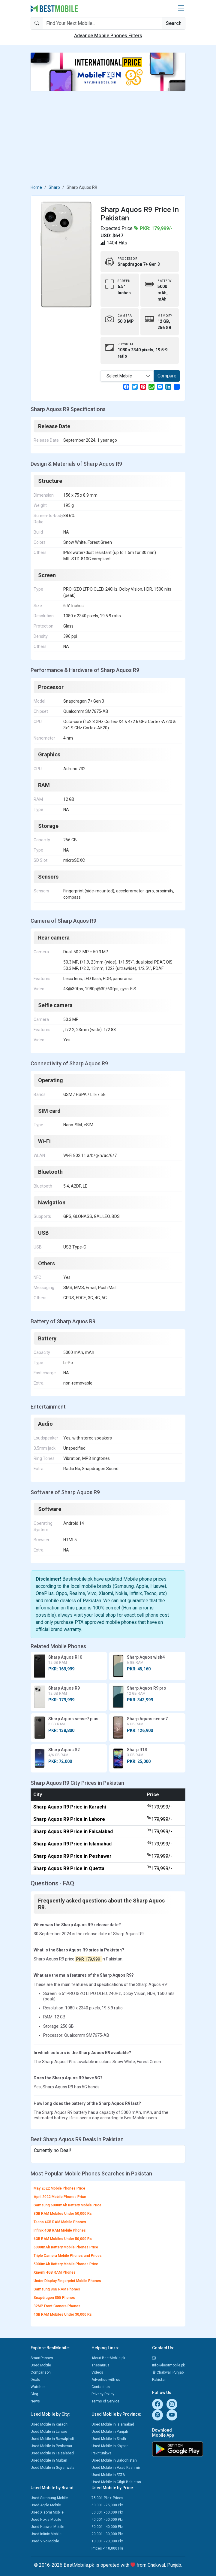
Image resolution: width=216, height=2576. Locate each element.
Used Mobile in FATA (108, 2475)
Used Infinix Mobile (46, 2534)
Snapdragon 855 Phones (54, 2298)
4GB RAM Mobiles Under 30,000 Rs (63, 2314)
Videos (97, 2372)
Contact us (101, 2387)
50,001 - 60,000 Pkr (107, 2512)
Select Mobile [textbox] (119, 376)
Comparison (41, 2372)
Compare (167, 376)
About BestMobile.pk (108, 2358)
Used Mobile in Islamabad (113, 2424)
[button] (180, 8)
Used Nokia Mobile (46, 2519)
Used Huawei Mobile (47, 2527)
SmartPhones (42, 2358)
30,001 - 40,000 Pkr (107, 2527)
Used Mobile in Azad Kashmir (116, 2468)
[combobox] (127, 376)
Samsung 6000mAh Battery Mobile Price (67, 2205)
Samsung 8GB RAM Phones (57, 2289)
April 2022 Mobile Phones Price (60, 2197)
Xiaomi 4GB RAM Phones (55, 2272)
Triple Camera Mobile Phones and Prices (68, 2256)
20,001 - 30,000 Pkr (107, 2534)
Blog (34, 2394)
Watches (38, 2387)
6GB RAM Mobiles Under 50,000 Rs (63, 2239)
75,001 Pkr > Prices (107, 2498)
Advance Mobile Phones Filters (108, 35)
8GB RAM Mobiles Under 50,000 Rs (63, 2213)
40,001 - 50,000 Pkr (107, 2519)
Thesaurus (101, 2365)
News (35, 2401)
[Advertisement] (108, 137)
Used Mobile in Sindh (109, 2439)
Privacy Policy (103, 2394)
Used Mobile (41, 2365)
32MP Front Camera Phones (57, 2306)
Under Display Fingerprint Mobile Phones (67, 2281)
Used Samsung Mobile (49, 2498)
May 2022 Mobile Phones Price (59, 2188)
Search (174, 23)
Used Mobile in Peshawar (51, 2446)
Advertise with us (106, 2380)
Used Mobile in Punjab (110, 2431)
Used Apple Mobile (46, 2505)
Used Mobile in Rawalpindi (52, 2439)
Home (36, 187)
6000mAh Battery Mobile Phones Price (66, 2247)
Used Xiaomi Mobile (47, 2512)
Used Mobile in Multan (49, 2460)
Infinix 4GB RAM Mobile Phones (60, 2230)
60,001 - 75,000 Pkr (107, 2505)
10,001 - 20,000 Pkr (107, 2541)
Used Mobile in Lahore (49, 2431)
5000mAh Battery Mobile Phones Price (66, 2264)
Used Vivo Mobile (45, 2541)
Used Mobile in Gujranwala (52, 2468)
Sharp (54, 187)
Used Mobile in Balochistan (114, 2460)
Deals (35, 2380)
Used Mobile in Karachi (49, 2424)
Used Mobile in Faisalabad (52, 2453)
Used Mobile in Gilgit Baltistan (116, 2482)
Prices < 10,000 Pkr (107, 2548)
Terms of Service (105, 2401)
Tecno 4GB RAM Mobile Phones (60, 2222)
